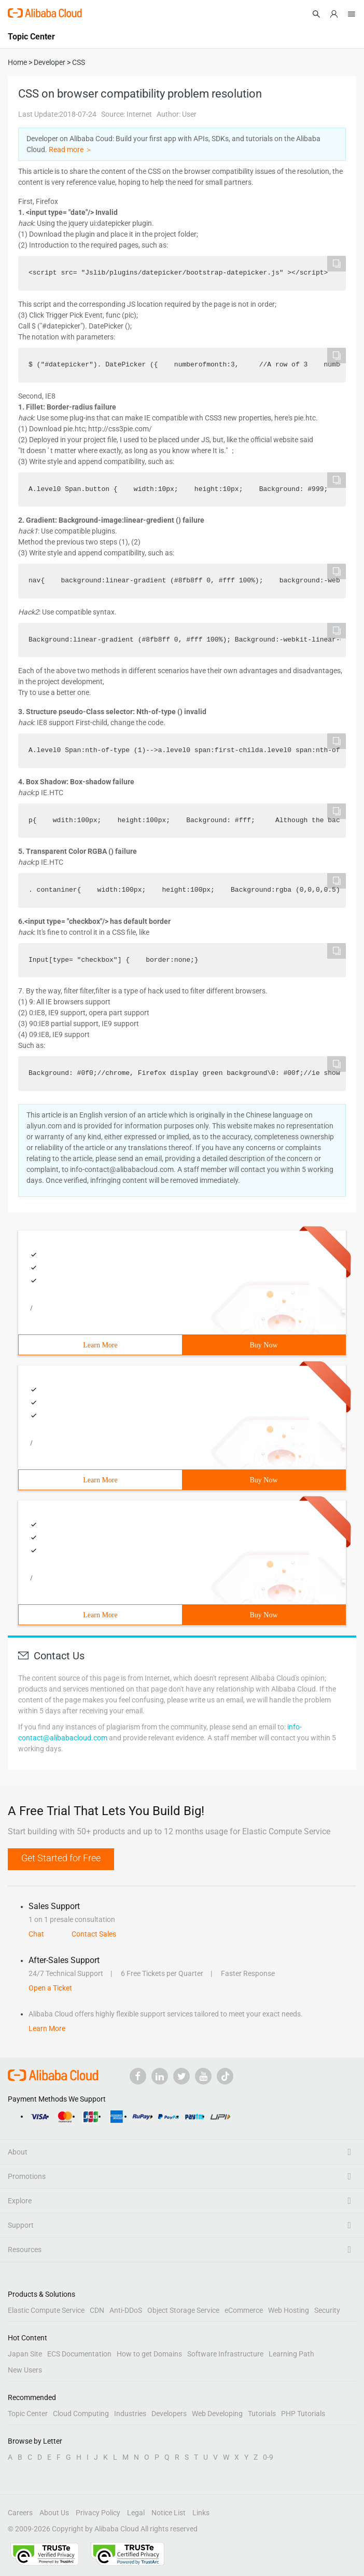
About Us (54, 2513)
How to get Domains (149, 2354)
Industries (130, 2413)
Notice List (168, 2513)
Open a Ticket (50, 1988)
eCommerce (244, 2310)
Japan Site (25, 2354)
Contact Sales (94, 1934)
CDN (97, 2310)
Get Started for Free (61, 1857)
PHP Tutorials (303, 2413)
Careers (20, 2513)
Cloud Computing (81, 2413)
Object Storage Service (183, 2310)
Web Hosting (288, 2310)
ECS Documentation (79, 2354)
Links (200, 2513)
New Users (25, 2370)
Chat (36, 1934)
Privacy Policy (98, 2513)
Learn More (100, 1345)
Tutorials (262, 2413)
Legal (136, 2513)
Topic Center (28, 2413)
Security (327, 2310)
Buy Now (263, 1345)
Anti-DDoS (125, 2310)
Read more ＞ (70, 149)
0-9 (268, 2457)
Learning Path (291, 2354)
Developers (169, 2413)
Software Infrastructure (225, 2354)
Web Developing (217, 2413)
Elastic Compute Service (46, 2310)
